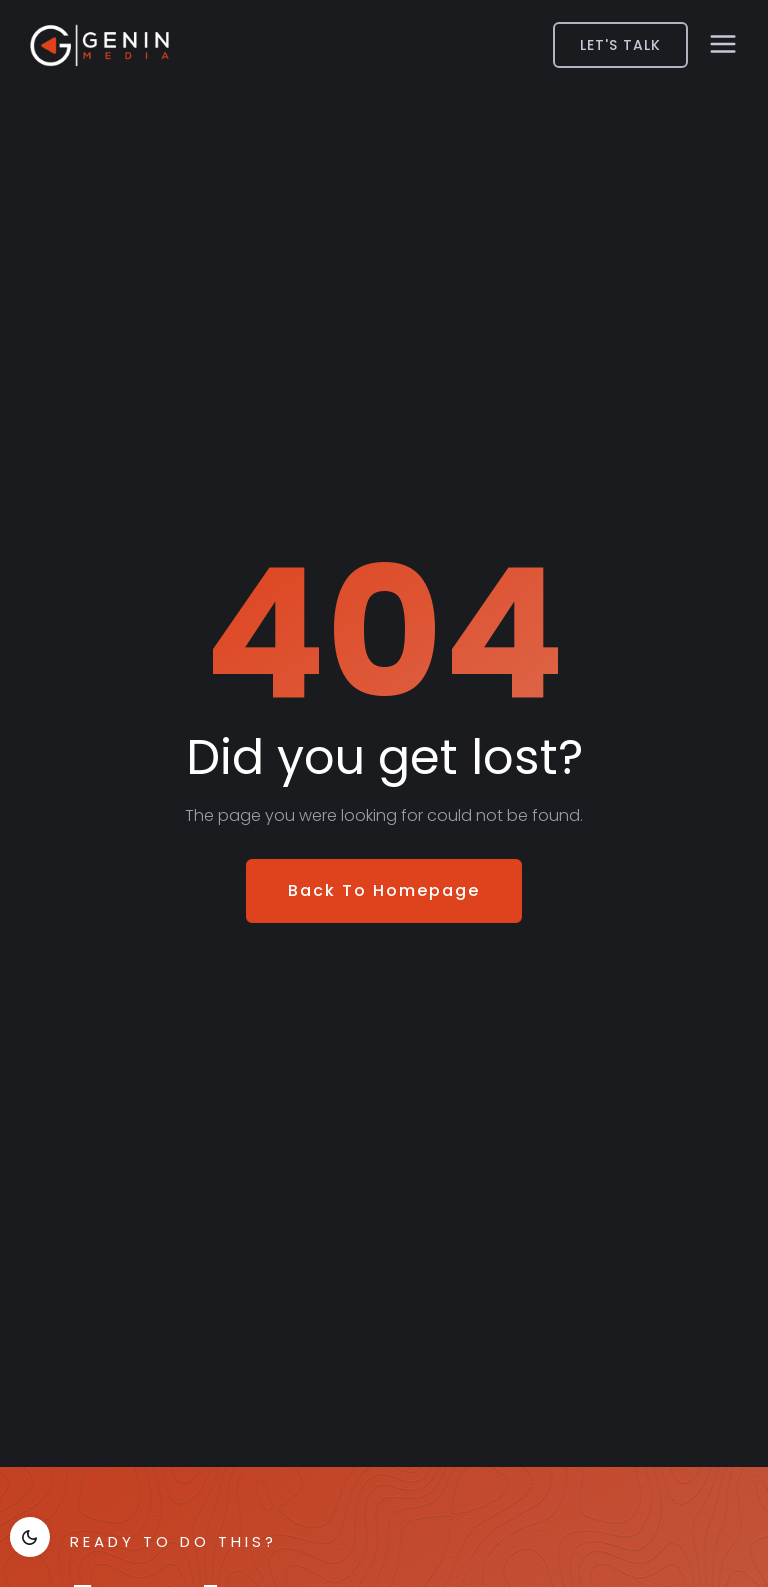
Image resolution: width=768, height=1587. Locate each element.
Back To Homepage (384, 890)
